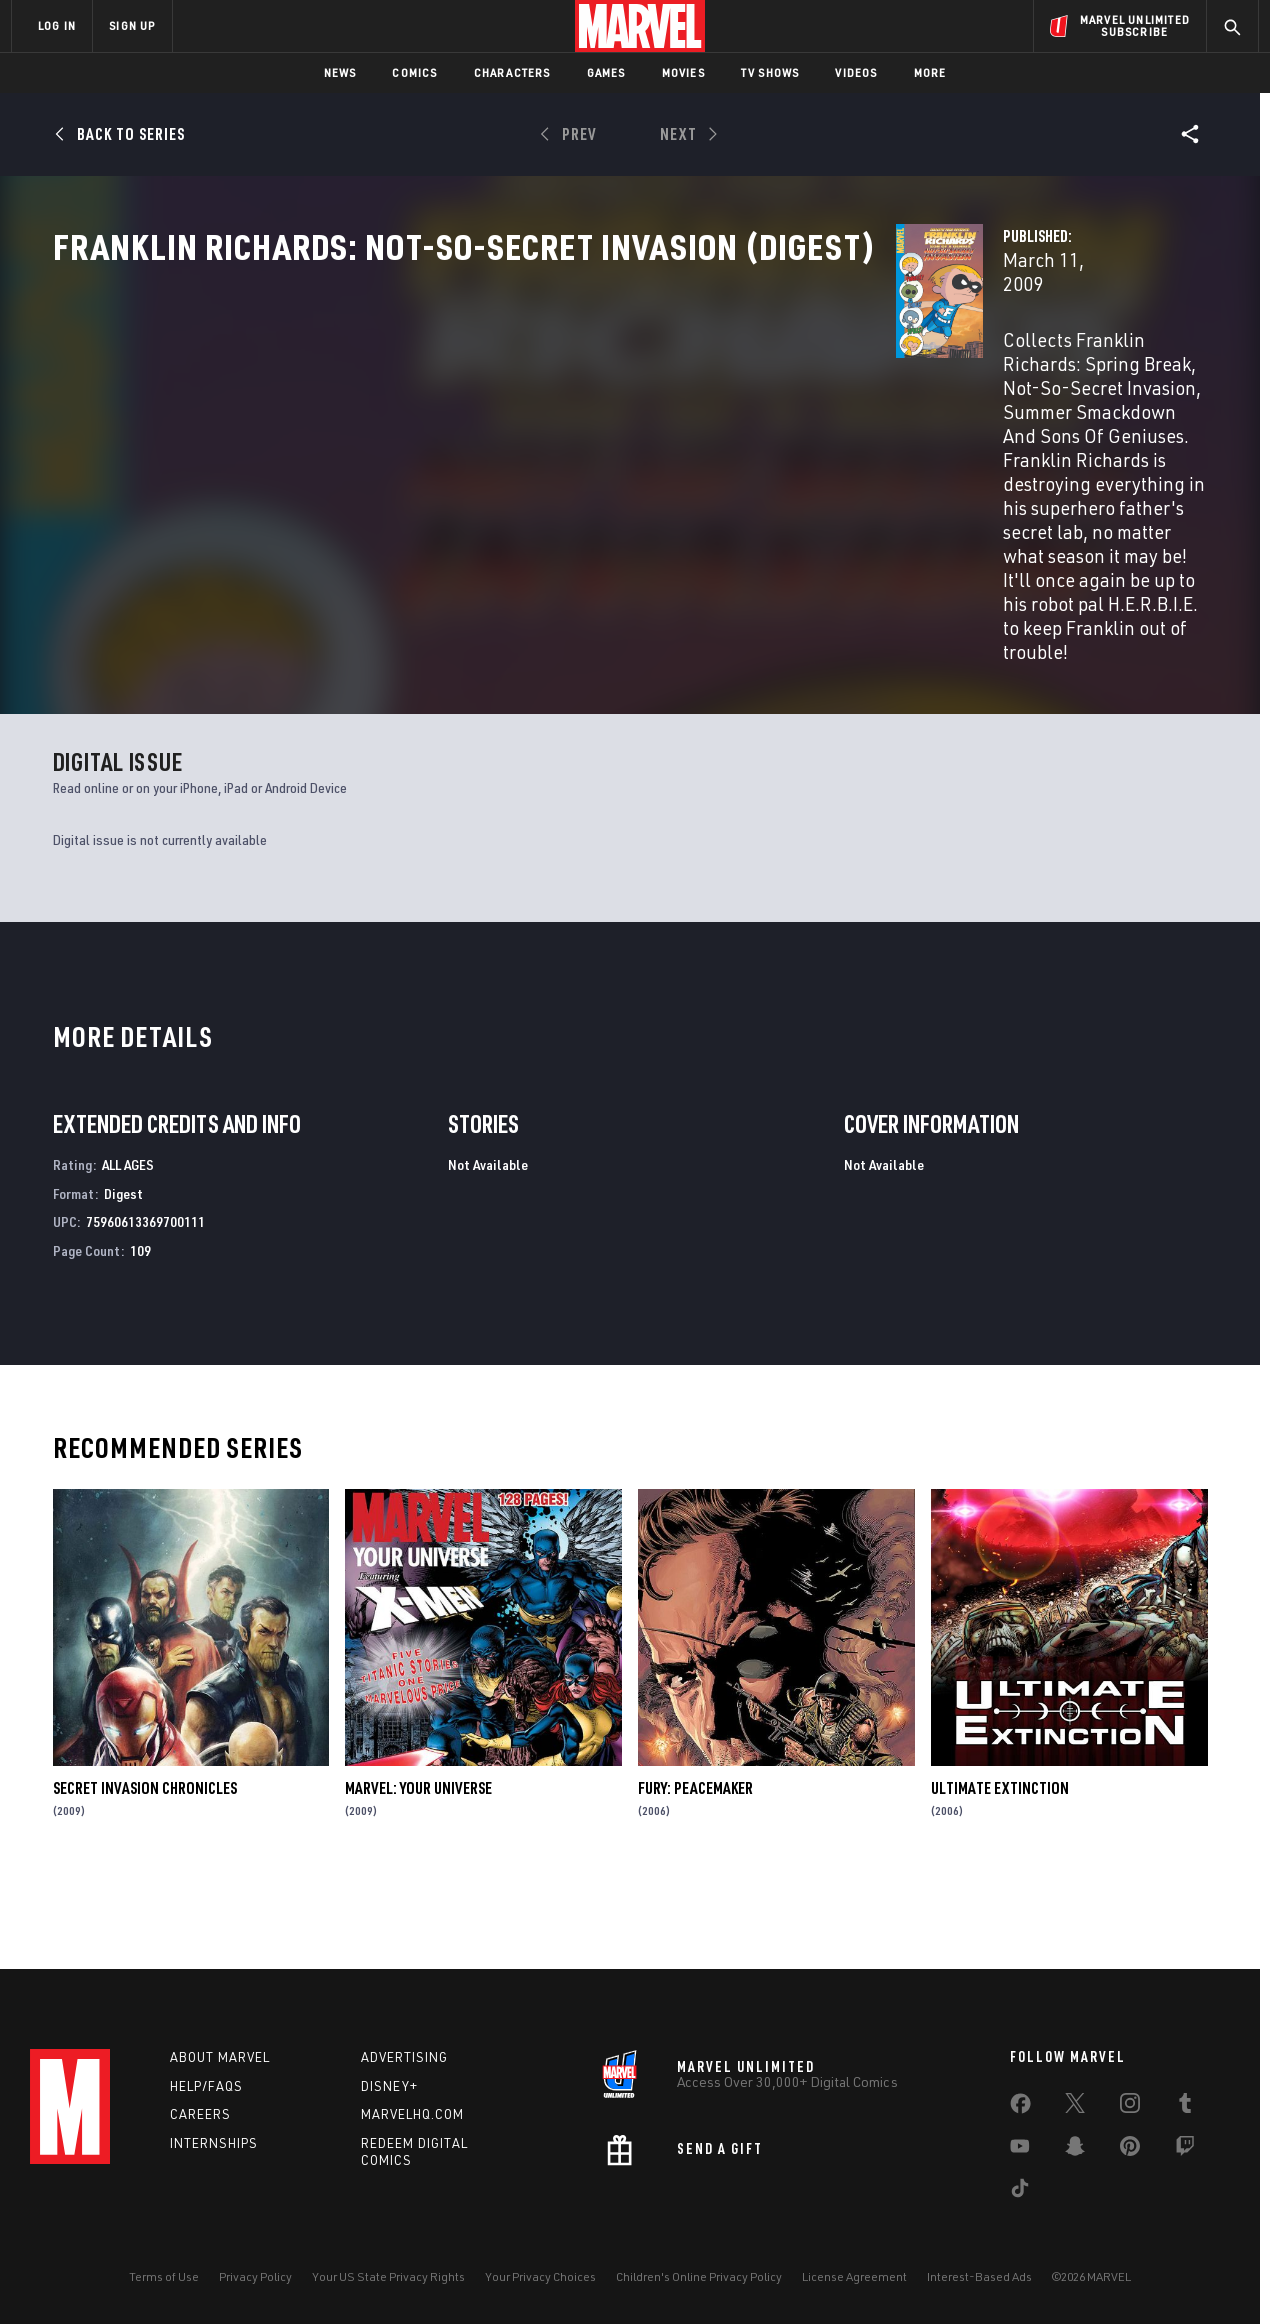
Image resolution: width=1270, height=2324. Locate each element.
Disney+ (389, 2086)
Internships (214, 2143)
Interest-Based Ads (979, 2276)
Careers (200, 2114)
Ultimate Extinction (1000, 1867)
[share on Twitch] (1185, 2150)
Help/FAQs (206, 2086)
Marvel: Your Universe (418, 1867)
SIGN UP (132, 25)
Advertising (404, 2057)
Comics (414, 72)
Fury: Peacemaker (695, 1867)
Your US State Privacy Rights (388, 2276)
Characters (512, 72)
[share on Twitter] (1075, 2107)
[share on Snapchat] (1075, 2150)
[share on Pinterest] (1130, 2150)
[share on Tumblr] (1185, 2107)
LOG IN (57, 25)
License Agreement (854, 2276)
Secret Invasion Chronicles (145, 1867)
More (930, 72)
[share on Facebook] (1020, 2108)
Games (606, 72)
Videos (856, 72)
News (340, 72)
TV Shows (770, 72)
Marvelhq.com (412, 2114)
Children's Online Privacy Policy (699, 2276)
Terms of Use (164, 2276)
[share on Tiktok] (1020, 2192)
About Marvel (220, 2057)
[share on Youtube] (1020, 2150)
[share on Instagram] (1130, 2107)
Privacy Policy (255, 2276)
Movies (683, 72)
